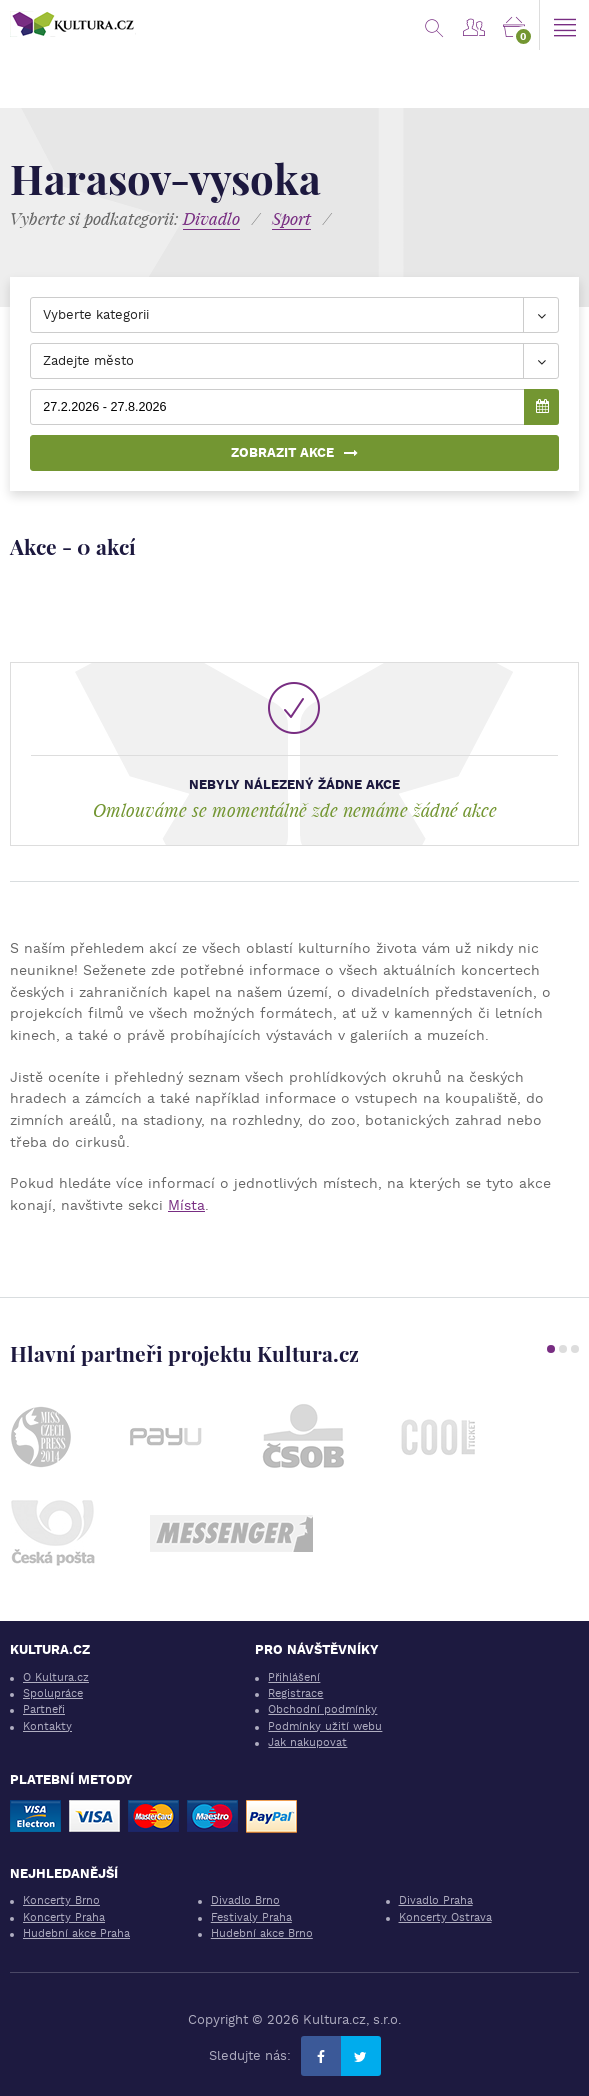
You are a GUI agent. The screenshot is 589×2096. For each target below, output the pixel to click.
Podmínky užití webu (325, 1726)
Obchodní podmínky (322, 1709)
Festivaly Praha (251, 1917)
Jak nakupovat (307, 1742)
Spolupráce (53, 1693)
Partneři (44, 1709)
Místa (186, 1205)
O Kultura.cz (56, 1677)
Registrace (295, 1693)
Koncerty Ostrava (445, 1917)
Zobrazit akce (294, 452)
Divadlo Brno (245, 1900)
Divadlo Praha (436, 1900)
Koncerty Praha (64, 1917)
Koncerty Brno (61, 1900)
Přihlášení (294, 1677)
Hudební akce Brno (262, 1933)
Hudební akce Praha (76, 1933)
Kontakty (47, 1726)
